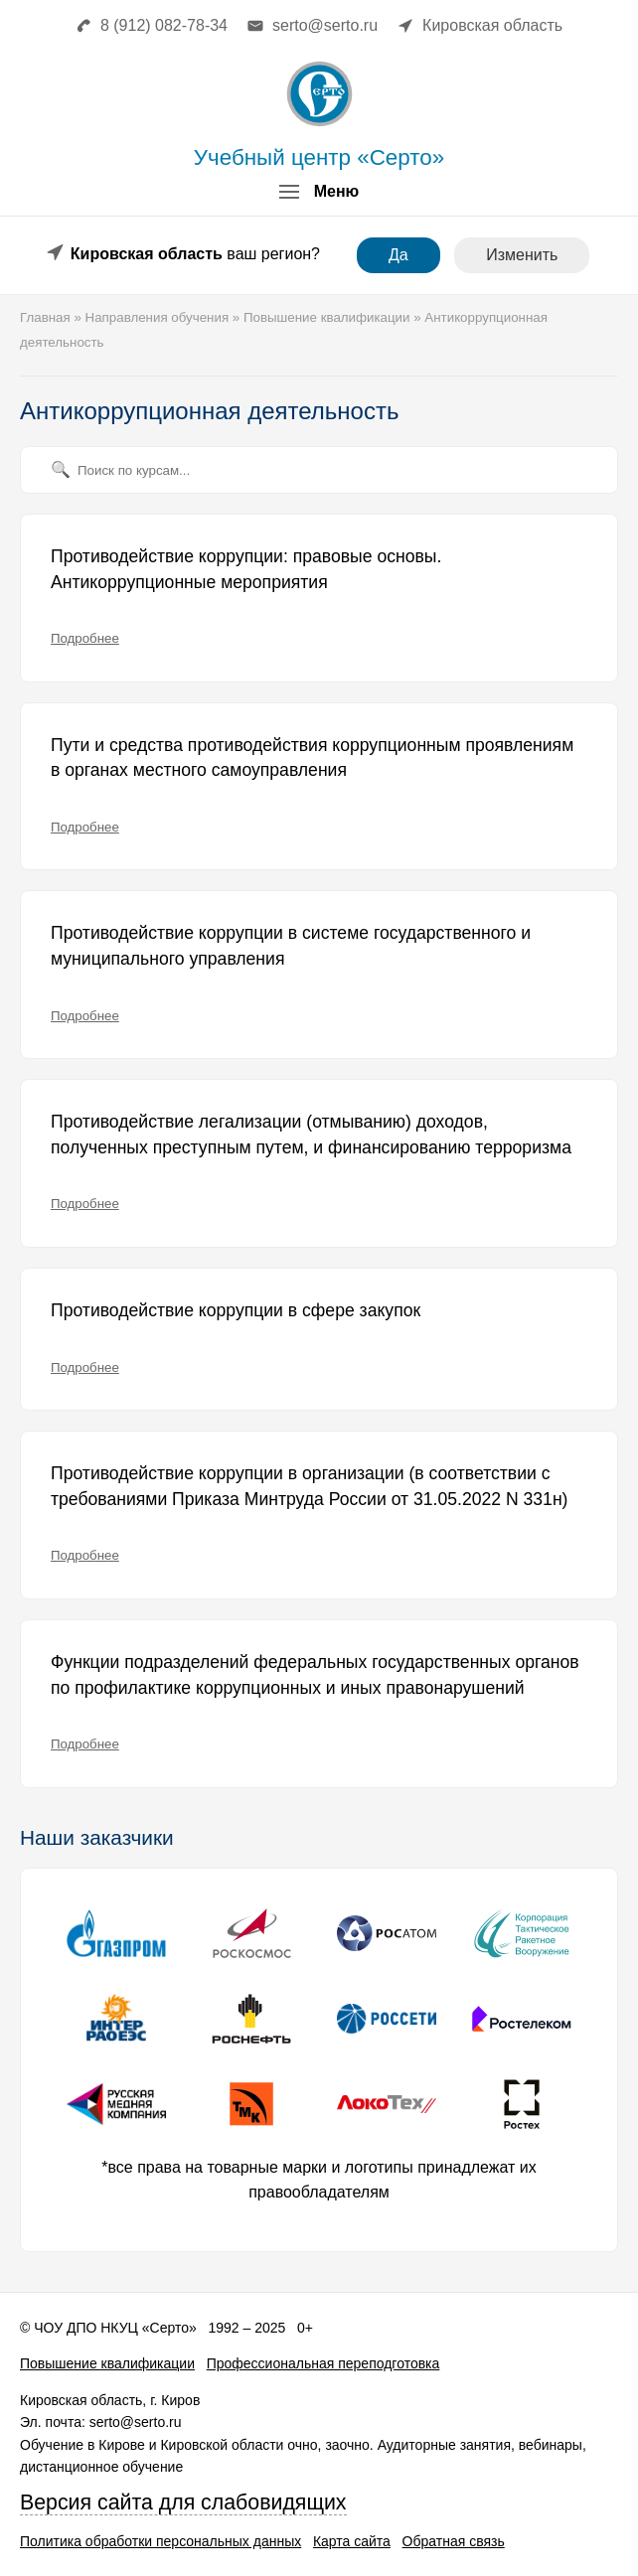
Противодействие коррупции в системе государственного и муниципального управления (291, 946)
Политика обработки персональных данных (160, 2541)
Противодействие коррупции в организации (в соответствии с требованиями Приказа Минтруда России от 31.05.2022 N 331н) (309, 1486)
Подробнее (85, 638)
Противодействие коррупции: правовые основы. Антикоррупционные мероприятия (246, 569)
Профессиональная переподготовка (323, 2363)
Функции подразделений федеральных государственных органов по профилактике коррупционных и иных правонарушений (315, 1675)
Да (398, 254)
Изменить (522, 254)
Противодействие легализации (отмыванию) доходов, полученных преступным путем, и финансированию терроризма (311, 1134)
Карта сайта (352, 2541)
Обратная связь (453, 2541)
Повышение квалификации (107, 2363)
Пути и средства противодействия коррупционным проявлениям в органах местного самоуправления (312, 758)
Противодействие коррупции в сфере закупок (235, 1310)
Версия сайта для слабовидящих (183, 2502)
